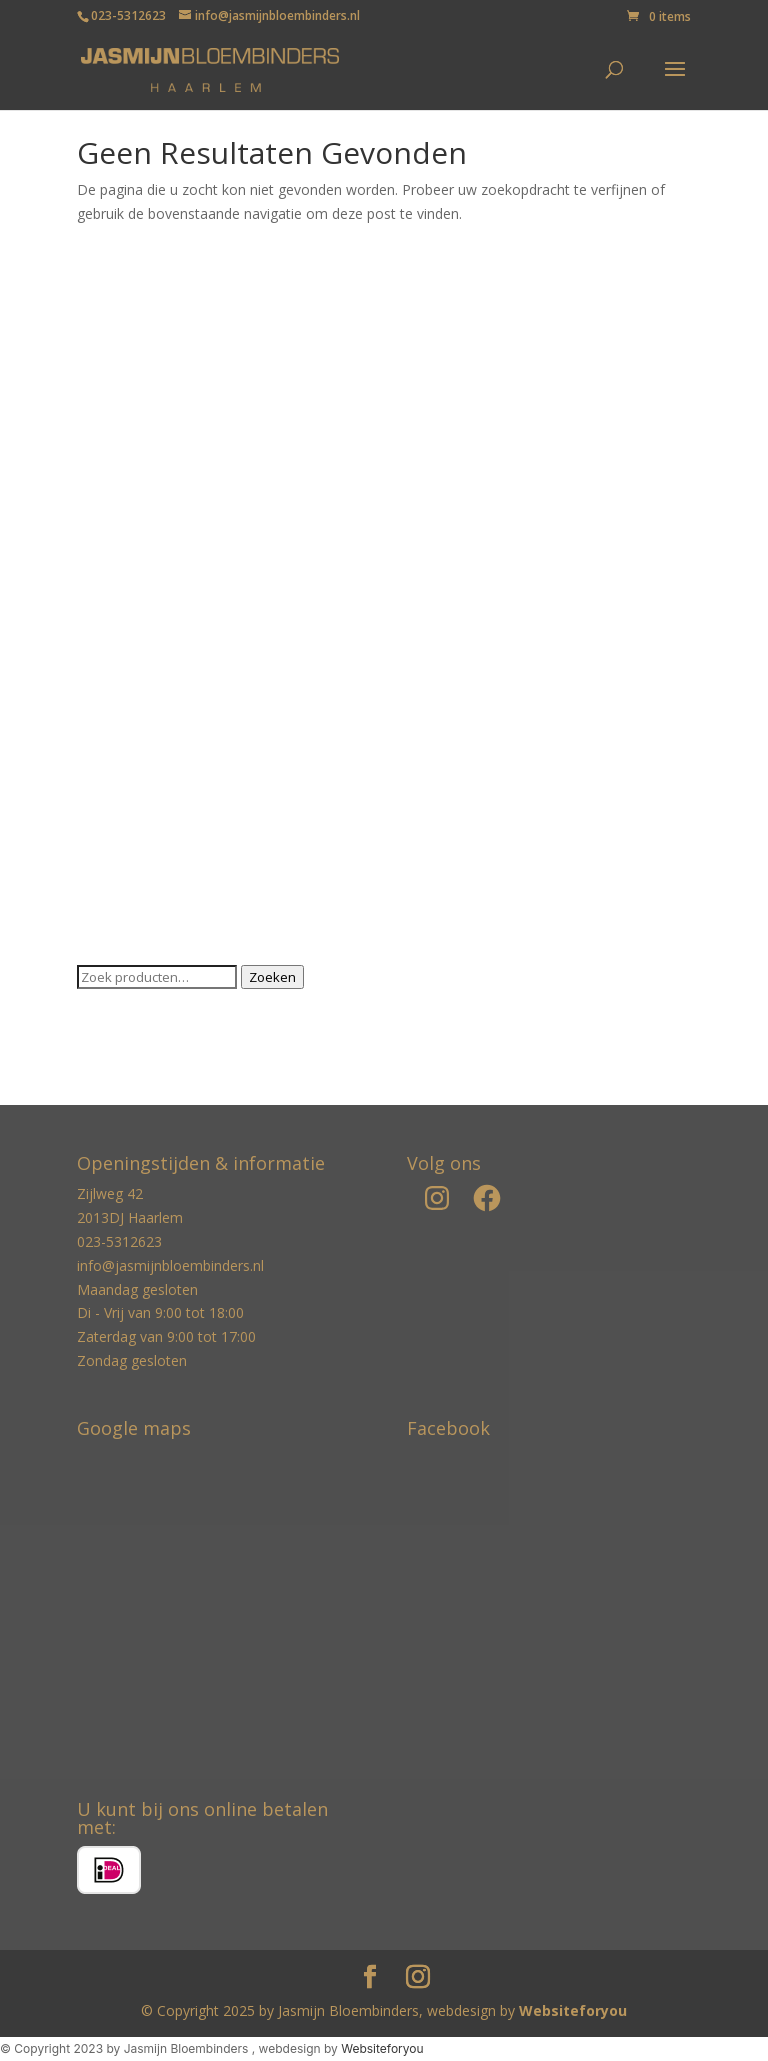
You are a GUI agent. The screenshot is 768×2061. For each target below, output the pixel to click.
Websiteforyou (573, 2010)
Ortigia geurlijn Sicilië (143, 707)
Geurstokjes (116, 461)
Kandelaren (113, 584)
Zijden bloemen (127, 892)
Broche (100, 368)
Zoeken (272, 977)
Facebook (448, 1428)
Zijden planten (123, 923)
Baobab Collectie (132, 307)
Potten (99, 738)
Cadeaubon (114, 399)
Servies (100, 799)
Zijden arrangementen (149, 861)
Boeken (102, 337)
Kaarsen (103, 522)
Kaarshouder (118, 553)
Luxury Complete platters (158, 676)
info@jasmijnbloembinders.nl (170, 1265)
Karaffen (104, 615)
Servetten (108, 769)
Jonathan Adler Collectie (154, 491)
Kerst (94, 645)
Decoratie (109, 430)
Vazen (96, 830)
